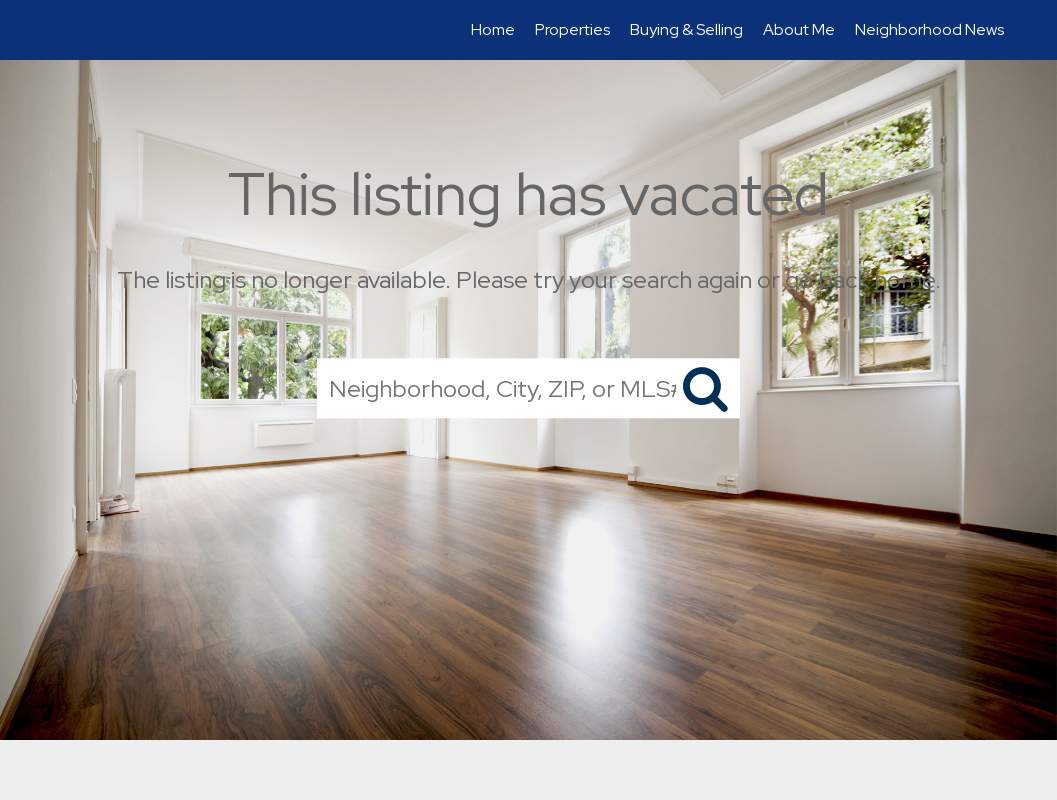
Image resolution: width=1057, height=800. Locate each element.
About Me (799, 29)
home (904, 279)
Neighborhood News (929, 29)
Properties (572, 29)
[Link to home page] (54, 30)
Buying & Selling (686, 29)
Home (493, 29)
